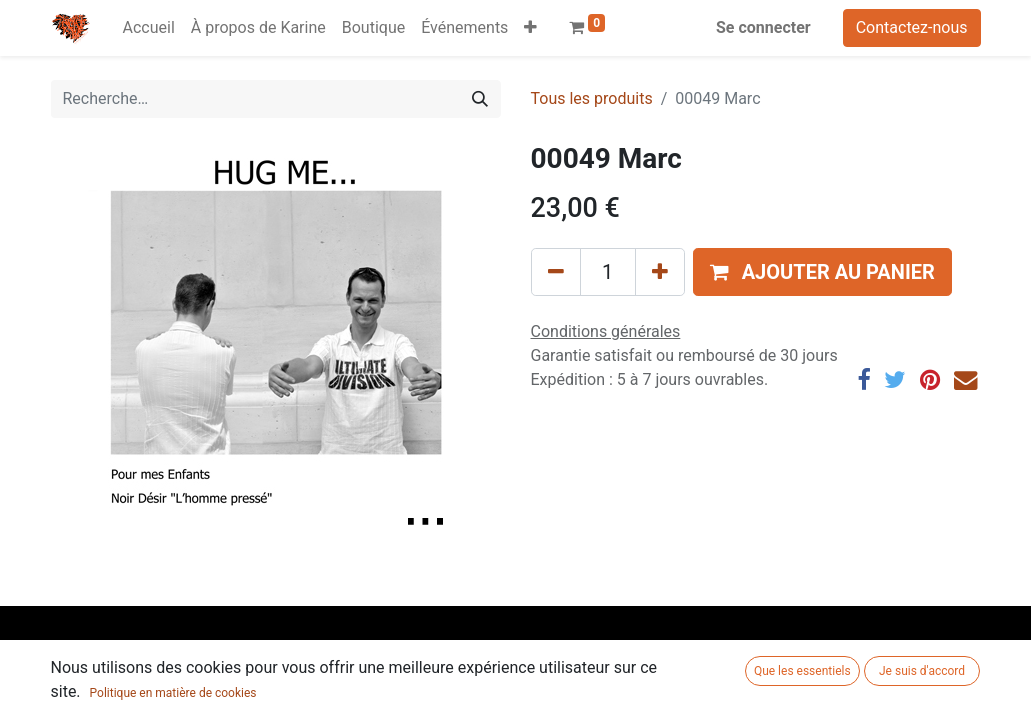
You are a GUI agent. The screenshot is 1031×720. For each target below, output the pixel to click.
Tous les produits (592, 98)
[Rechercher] (480, 99)
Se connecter (763, 27)
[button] (530, 28)
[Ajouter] (660, 272)
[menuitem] (149, 28)
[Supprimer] (556, 272)
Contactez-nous (912, 27)
